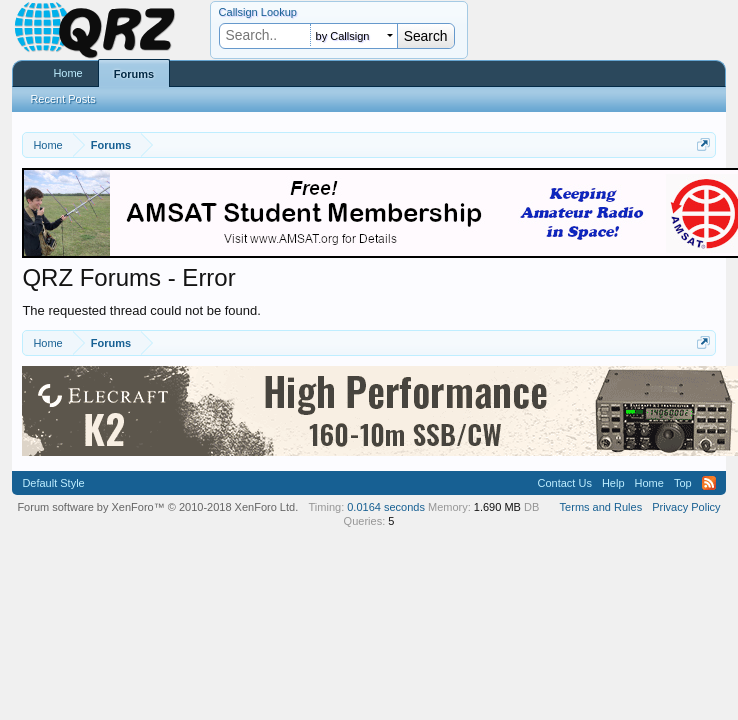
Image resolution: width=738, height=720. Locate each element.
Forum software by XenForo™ (157, 507)
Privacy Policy (686, 507)
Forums (134, 74)
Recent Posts (62, 99)
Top (683, 483)
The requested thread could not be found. (141, 310)
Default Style (53, 483)
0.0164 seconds (386, 507)
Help (613, 483)
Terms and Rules (601, 507)
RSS (709, 483)
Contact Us (564, 483)
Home (67, 73)
